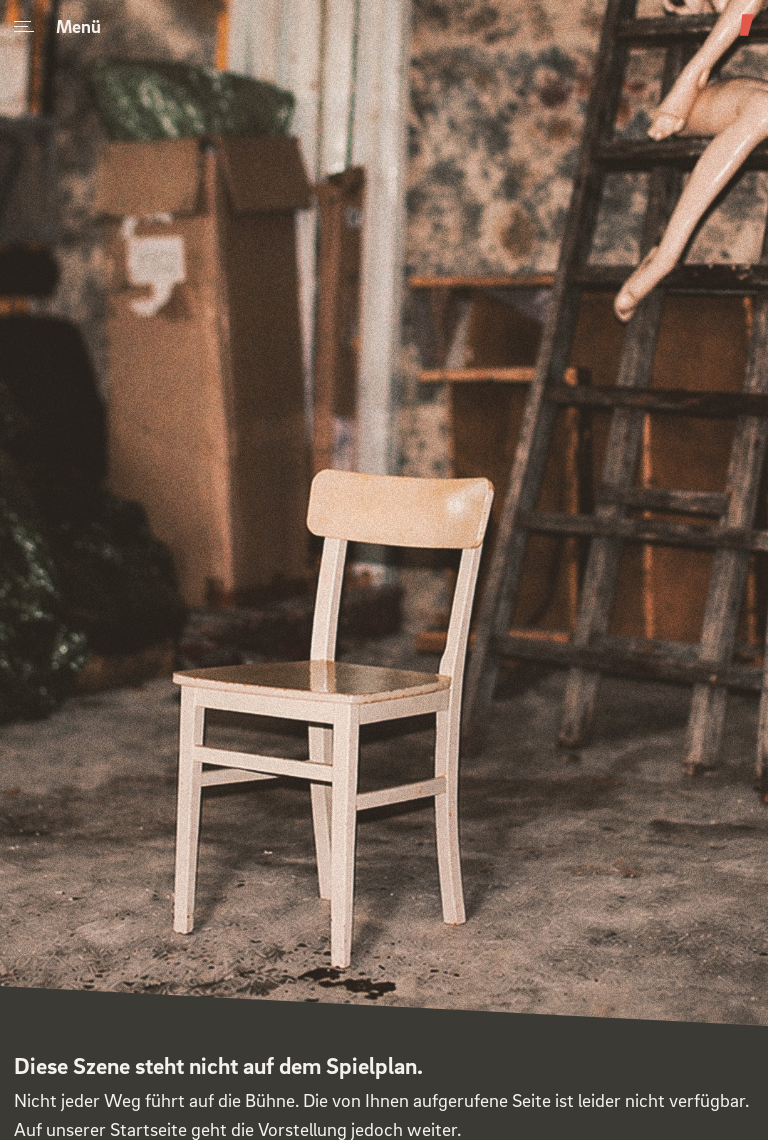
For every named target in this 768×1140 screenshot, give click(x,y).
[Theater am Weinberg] (747, 35)
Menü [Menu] (57, 25)
